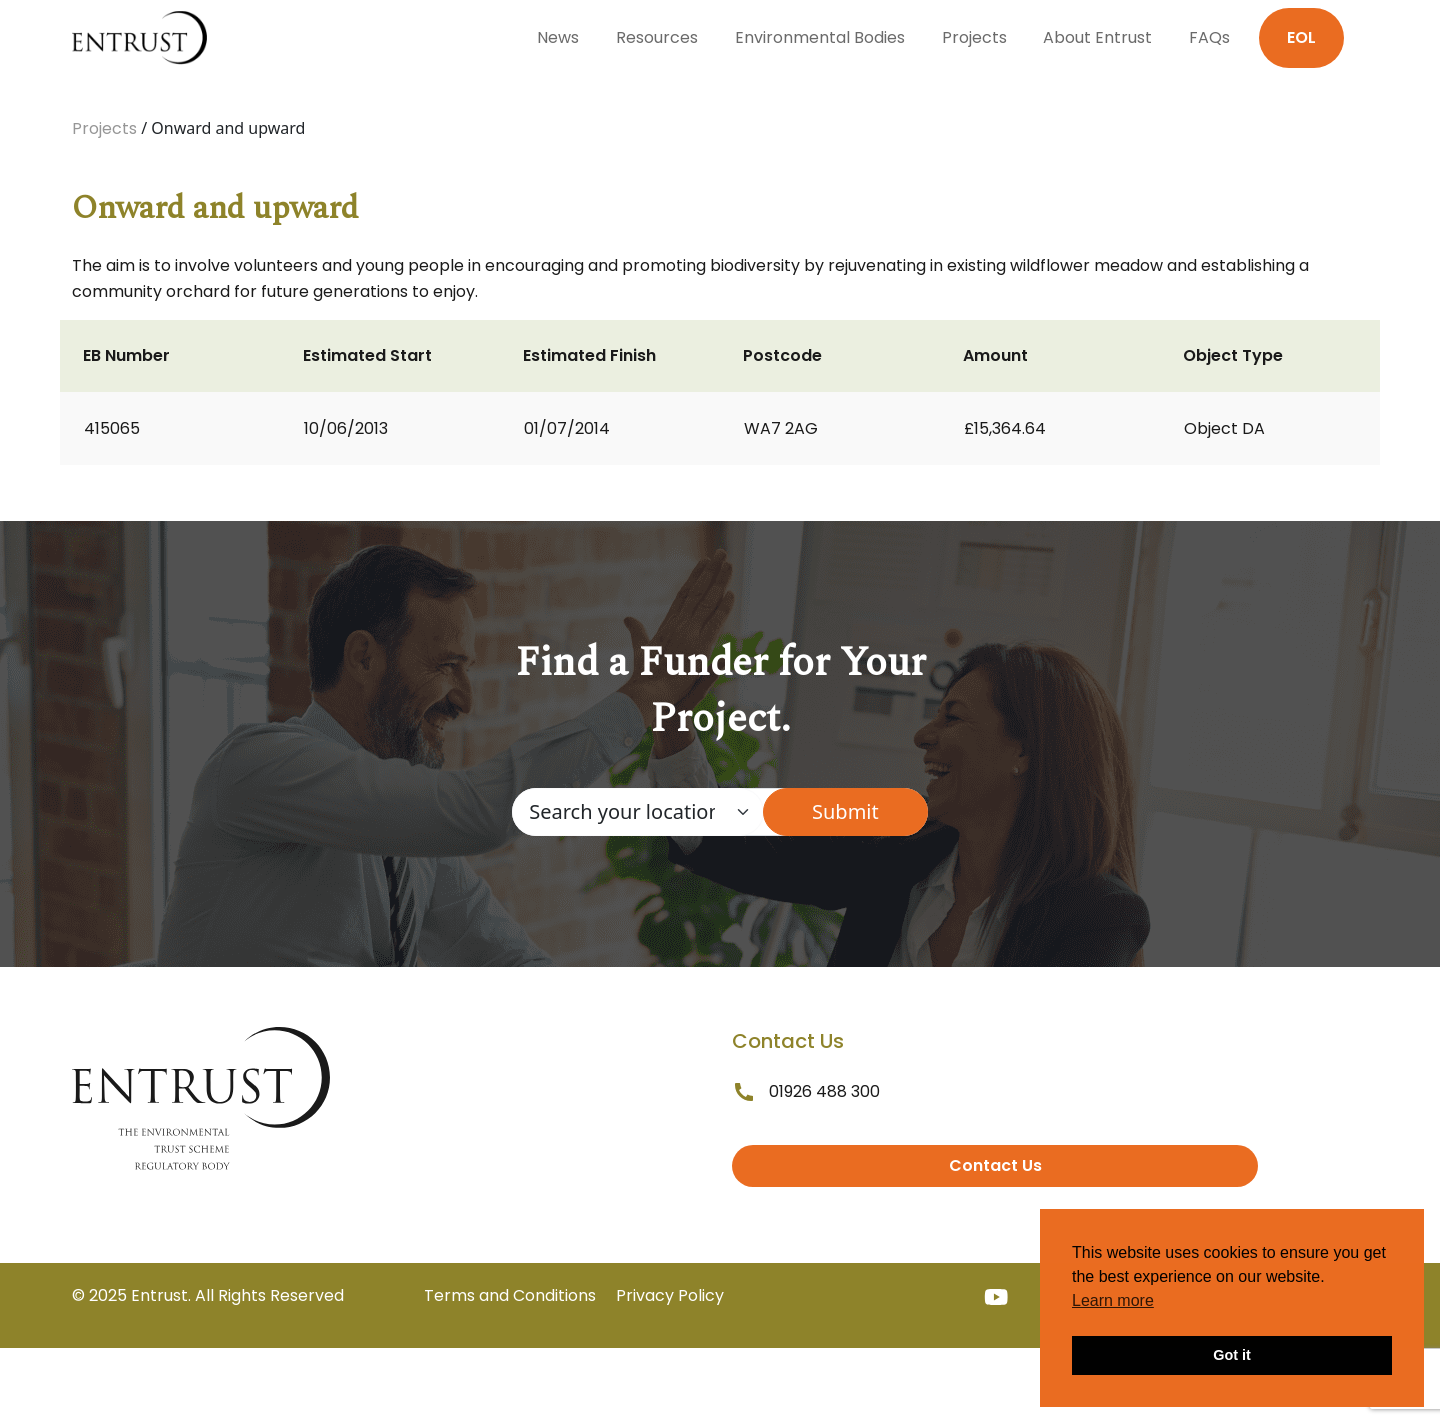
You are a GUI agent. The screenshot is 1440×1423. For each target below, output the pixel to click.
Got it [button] (1232, 1355)
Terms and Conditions (510, 1295)
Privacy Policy (670, 1295)
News (558, 37)
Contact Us (995, 1165)
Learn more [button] (1113, 1300)
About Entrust (1097, 37)
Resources (657, 37)
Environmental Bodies (820, 37)
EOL (1301, 37)
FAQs (1209, 37)
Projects (974, 37)
